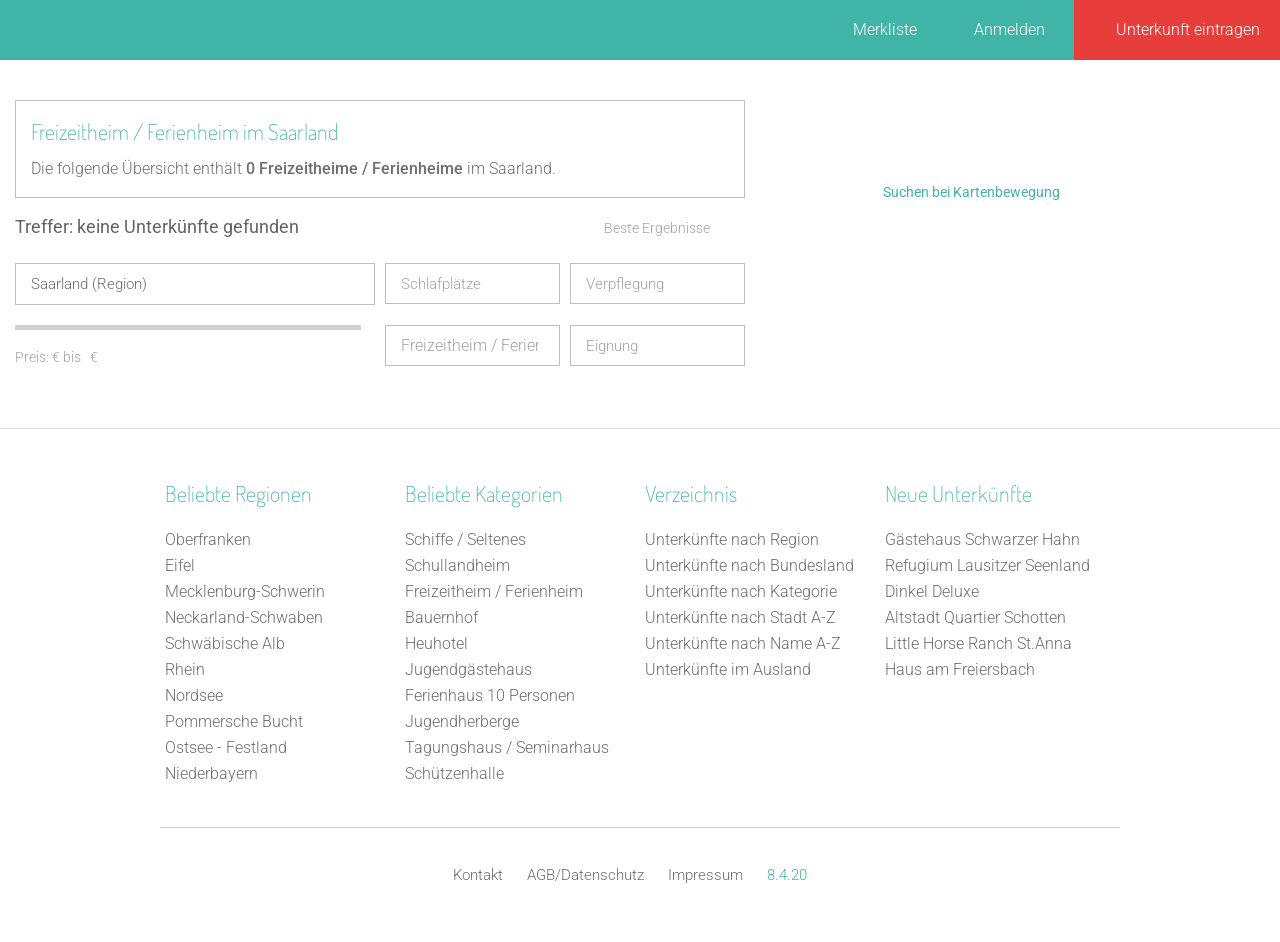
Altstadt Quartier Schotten (975, 616)
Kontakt (478, 874)
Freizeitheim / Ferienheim (494, 590)
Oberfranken (208, 538)
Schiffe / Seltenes (465, 538)
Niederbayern (211, 772)
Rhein (185, 668)
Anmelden (1009, 29)
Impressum (705, 874)
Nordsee (194, 694)
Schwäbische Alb (225, 642)
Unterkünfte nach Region (732, 538)
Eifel (180, 564)
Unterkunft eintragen (1188, 29)
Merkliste (885, 29)
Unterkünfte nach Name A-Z (743, 642)
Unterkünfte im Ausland (728, 668)
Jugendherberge (462, 720)
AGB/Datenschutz (585, 874)
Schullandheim (457, 564)
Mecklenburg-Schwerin (245, 590)
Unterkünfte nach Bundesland (749, 564)
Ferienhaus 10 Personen (490, 694)
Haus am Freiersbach (960, 668)
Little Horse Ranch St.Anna (978, 642)
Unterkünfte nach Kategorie (741, 590)
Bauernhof (441, 616)
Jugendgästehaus (468, 668)
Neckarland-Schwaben (244, 616)
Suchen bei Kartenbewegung (971, 192)
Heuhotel (436, 642)
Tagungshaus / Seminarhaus (507, 746)
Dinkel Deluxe (932, 590)
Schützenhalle (454, 772)
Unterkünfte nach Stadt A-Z (740, 616)
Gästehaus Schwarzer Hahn (982, 538)
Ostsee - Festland (226, 746)
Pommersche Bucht (234, 720)
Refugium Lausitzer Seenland (987, 564)
